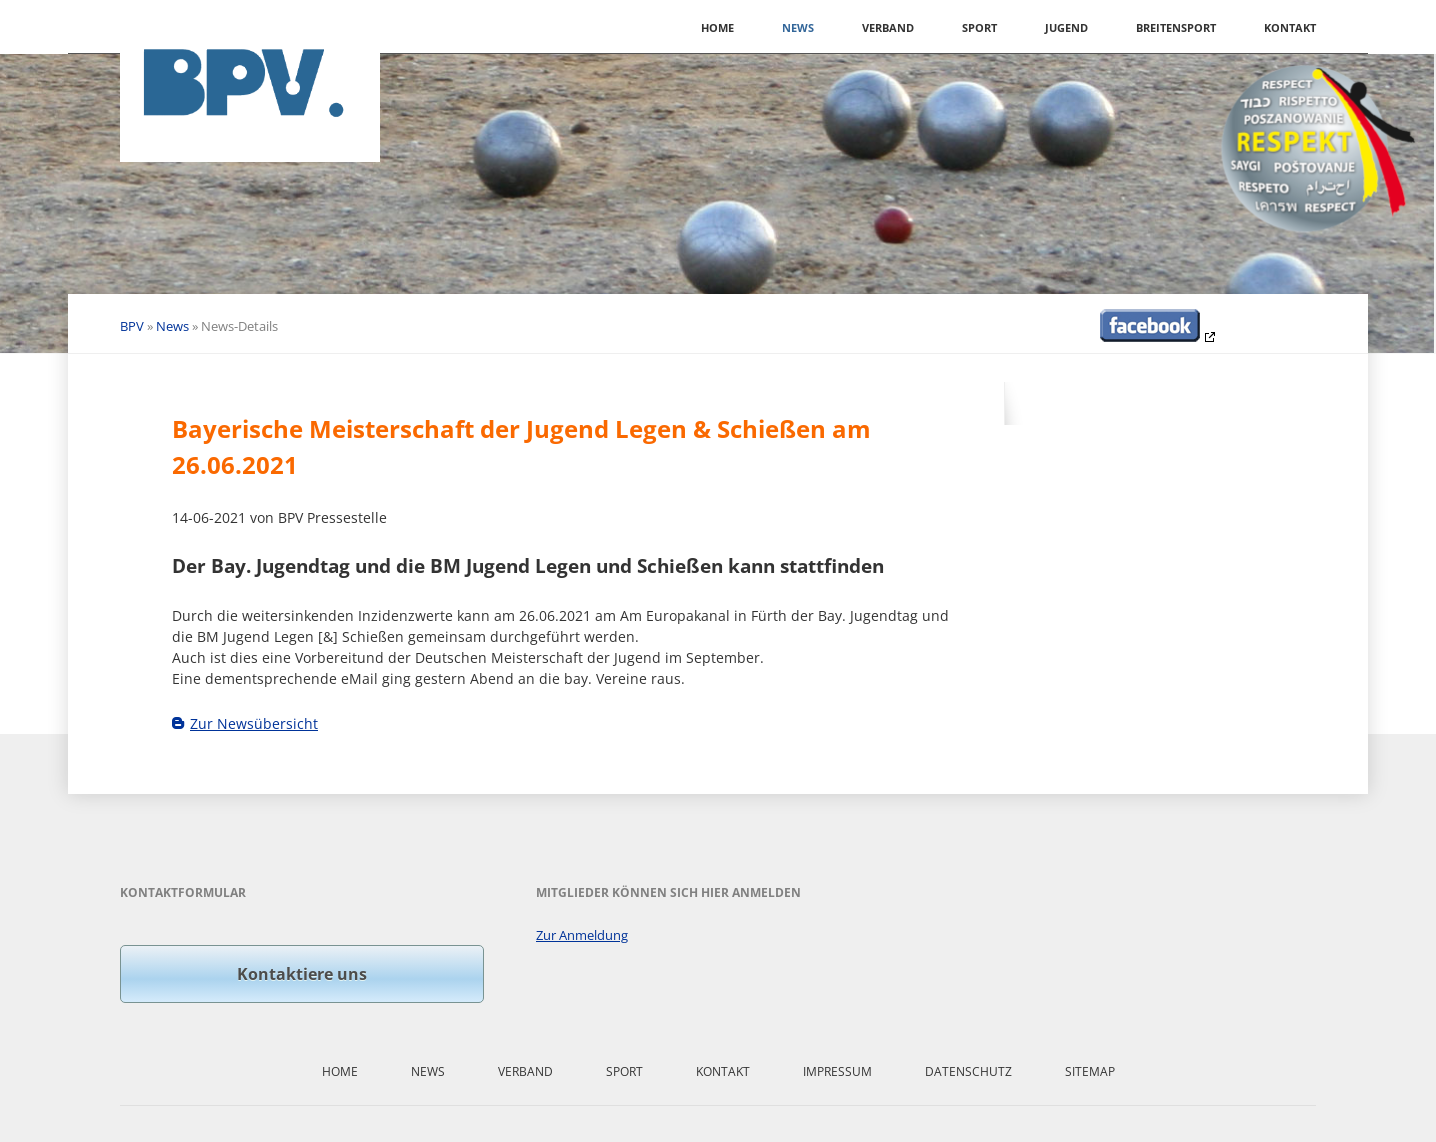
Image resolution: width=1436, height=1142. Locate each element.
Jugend (1066, 27)
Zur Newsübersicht (254, 723)
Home (717, 27)
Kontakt (1290, 27)
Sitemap (1090, 1071)
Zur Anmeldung (582, 935)
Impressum (837, 1071)
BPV (132, 326)
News (798, 27)
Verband (888, 27)
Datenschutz (968, 1071)
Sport (979, 27)
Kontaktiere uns (302, 974)
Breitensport (1176, 27)
